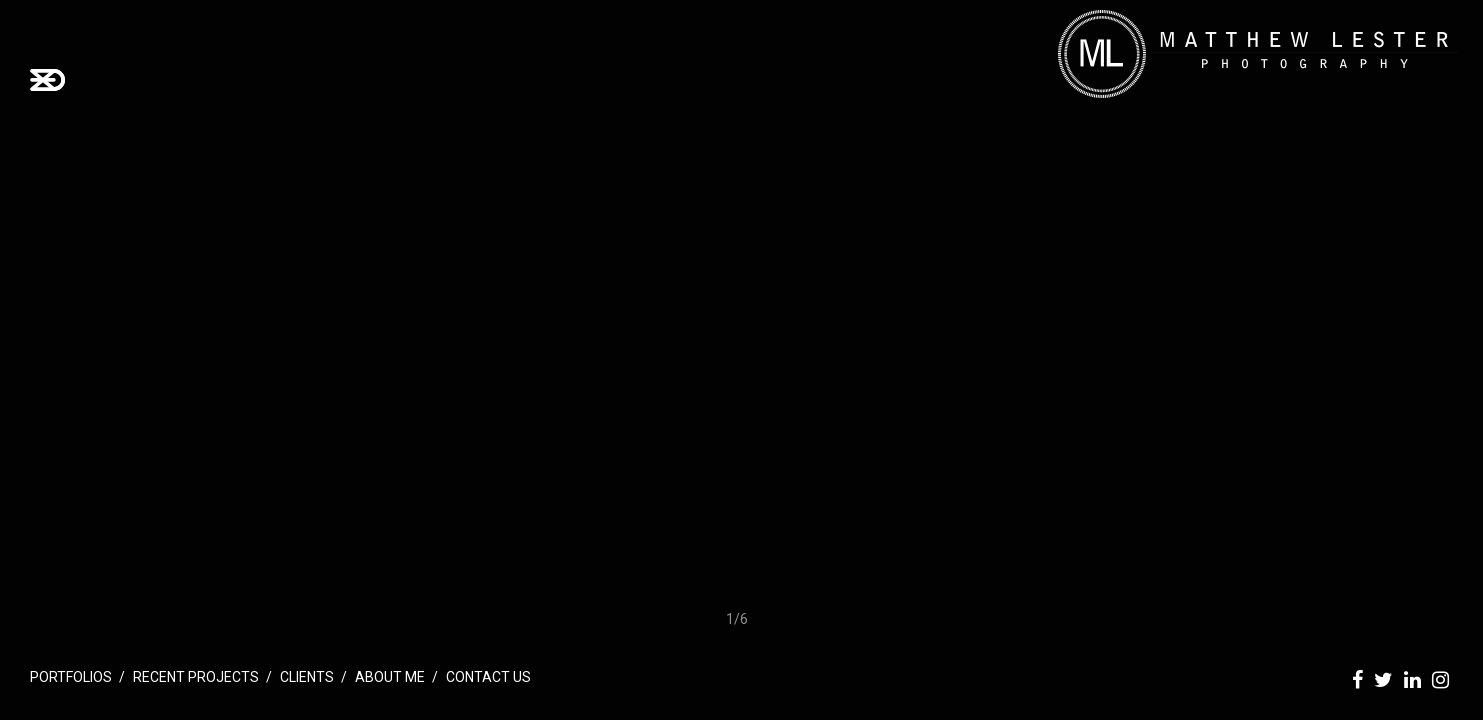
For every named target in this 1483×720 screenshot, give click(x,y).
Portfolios (71, 677)
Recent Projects (196, 677)
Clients (307, 677)
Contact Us (488, 677)
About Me (390, 677)
